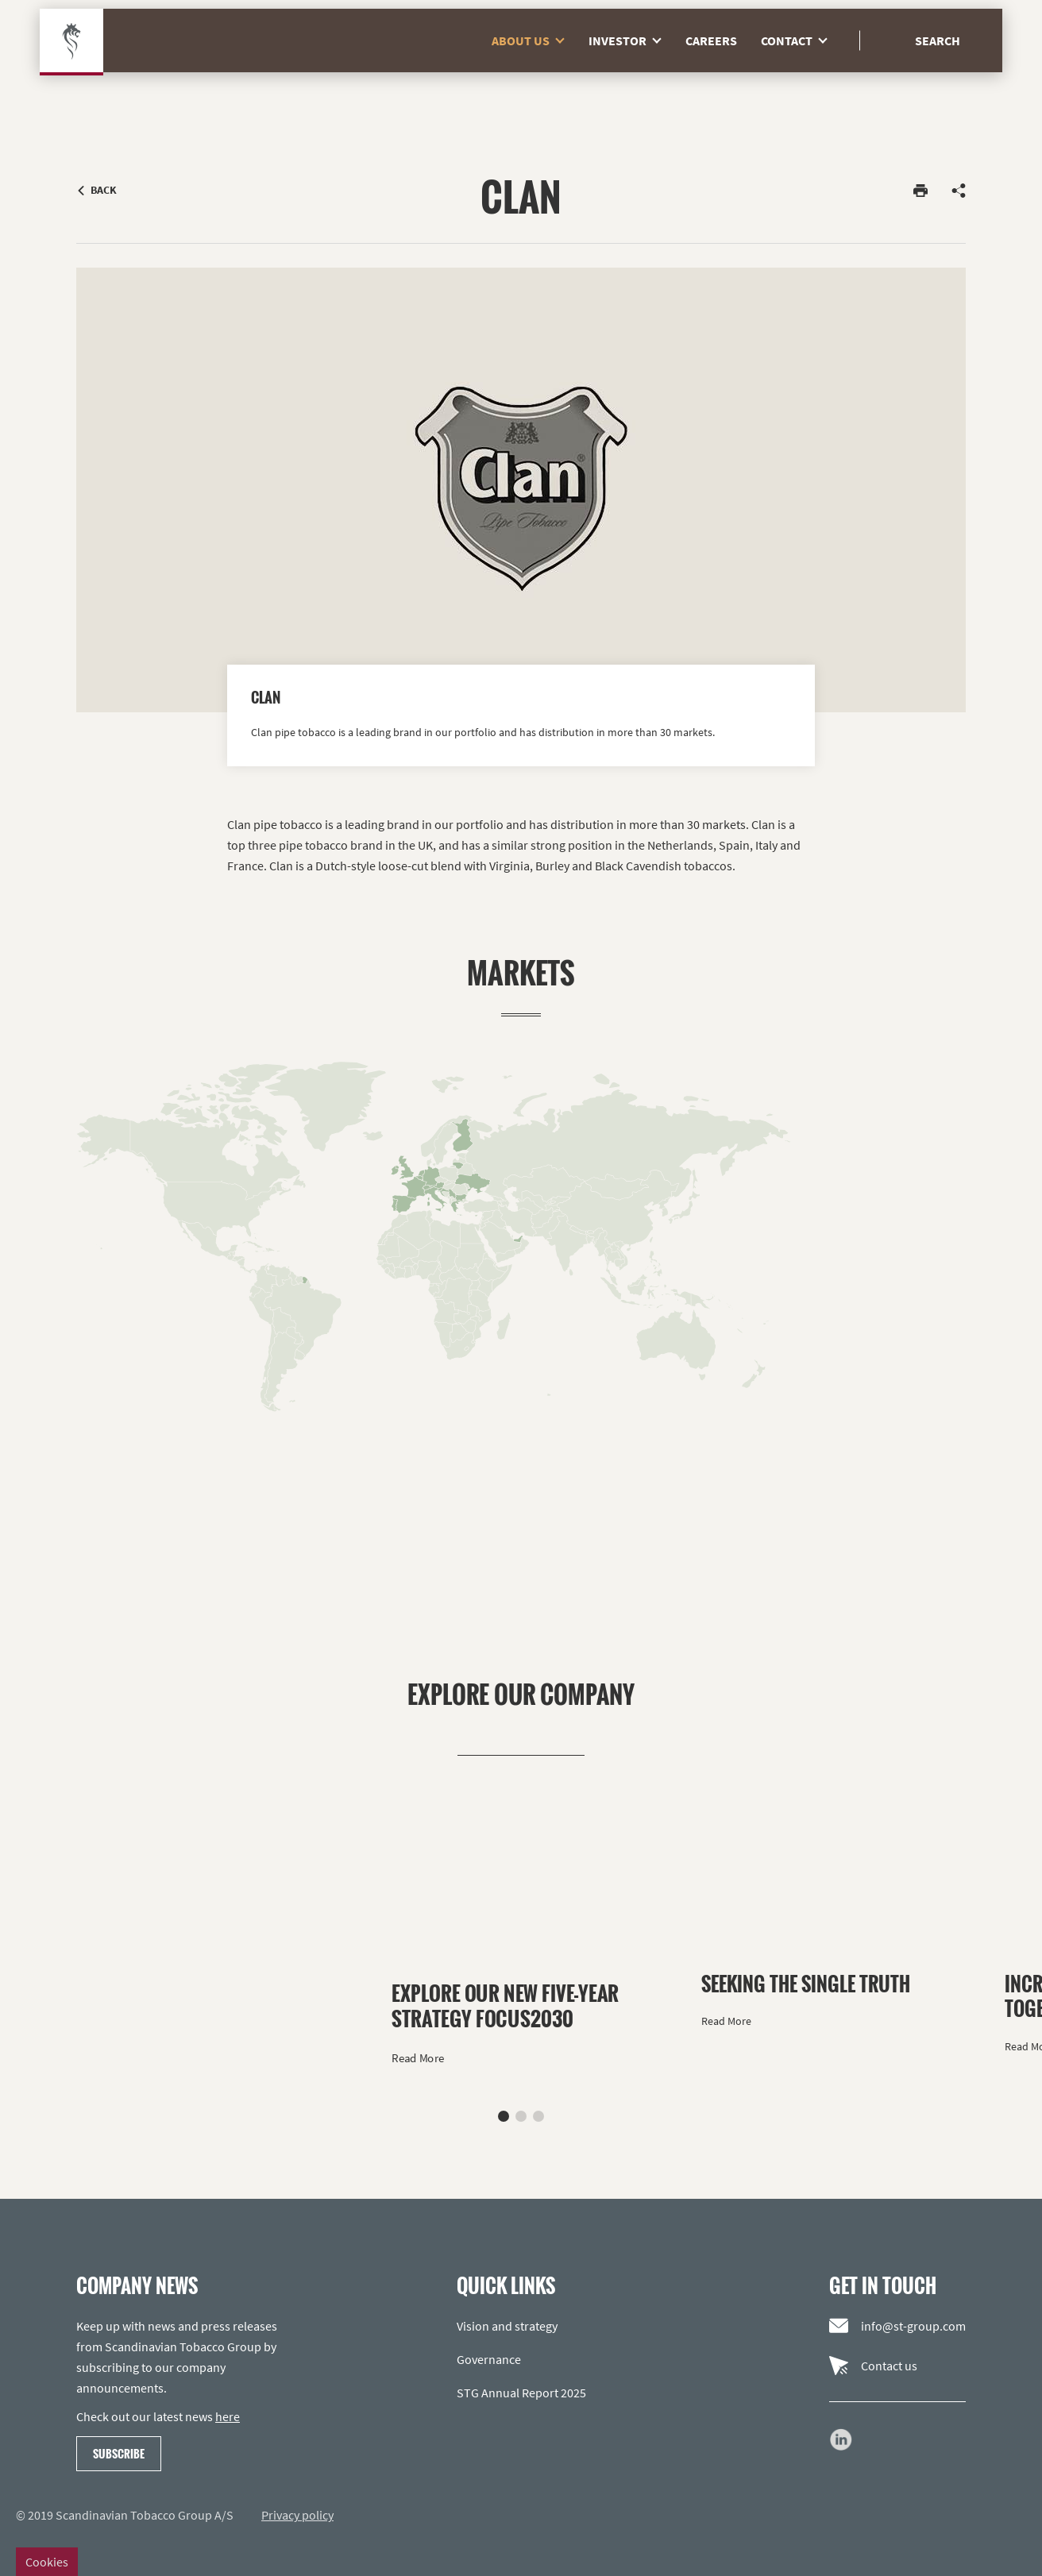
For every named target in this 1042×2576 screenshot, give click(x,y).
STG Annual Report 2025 (521, 2393)
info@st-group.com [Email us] (897, 2325)
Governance (489, 2359)
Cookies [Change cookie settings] (46, 2562)
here (227, 2416)
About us (534, 71)
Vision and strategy (507, 2326)
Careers (711, 71)
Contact (800, 71)
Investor (631, 71)
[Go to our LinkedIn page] (841, 2439)
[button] (503, 2116)
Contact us (873, 2365)
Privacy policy (297, 2515)
